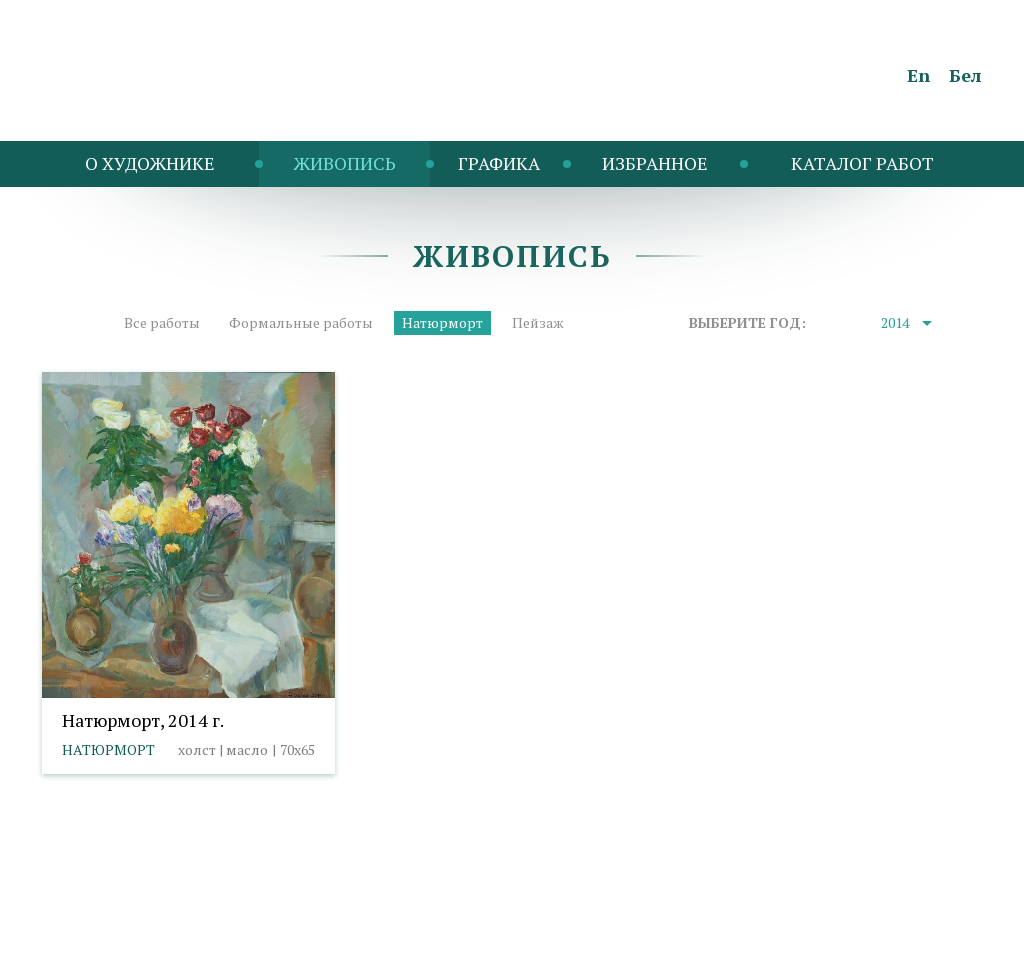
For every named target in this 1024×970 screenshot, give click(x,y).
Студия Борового (923, 944)
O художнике (150, 163)
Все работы (162, 322)
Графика (499, 163)
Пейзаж (538, 322)
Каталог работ (862, 163)
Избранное (655, 163)
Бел (965, 75)
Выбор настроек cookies (387, 915)
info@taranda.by (95, 915)
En (918, 75)
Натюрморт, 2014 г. (143, 720)
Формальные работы (301, 322)
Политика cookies (227, 915)
